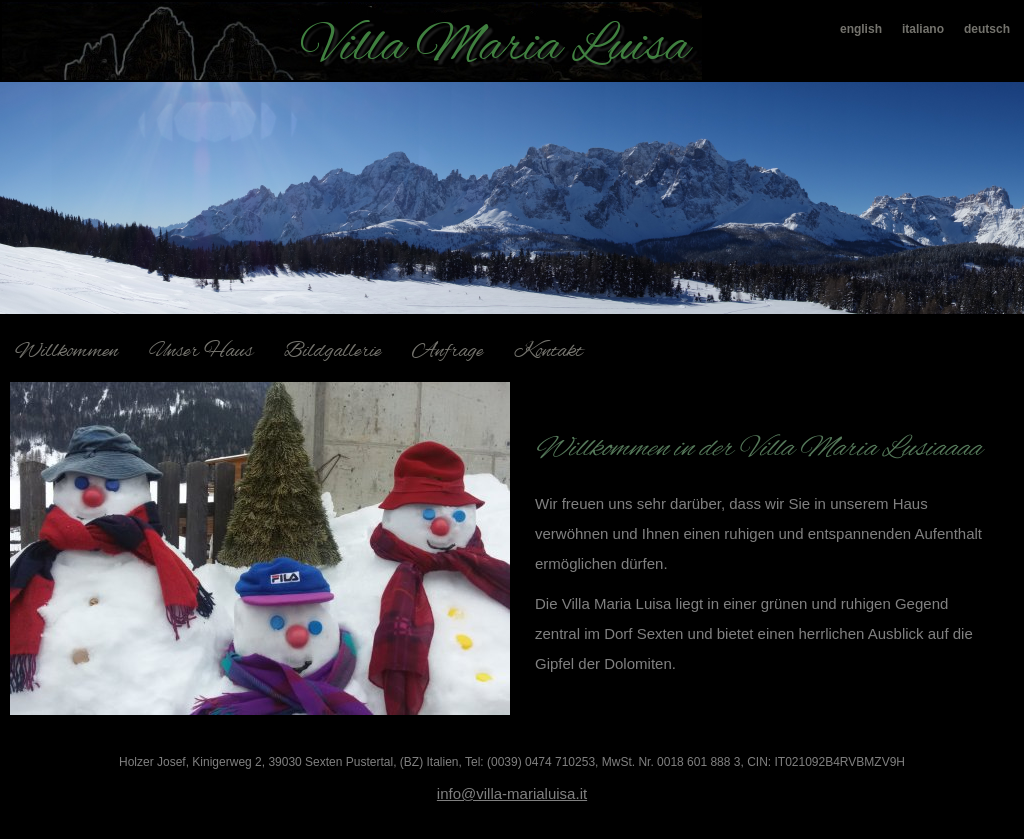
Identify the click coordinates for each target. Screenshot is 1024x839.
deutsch (987, 29)
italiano (923, 29)
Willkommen (66, 351)
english (861, 29)
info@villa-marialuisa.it (512, 793)
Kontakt (548, 351)
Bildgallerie (332, 351)
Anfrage (447, 351)
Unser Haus (201, 351)
